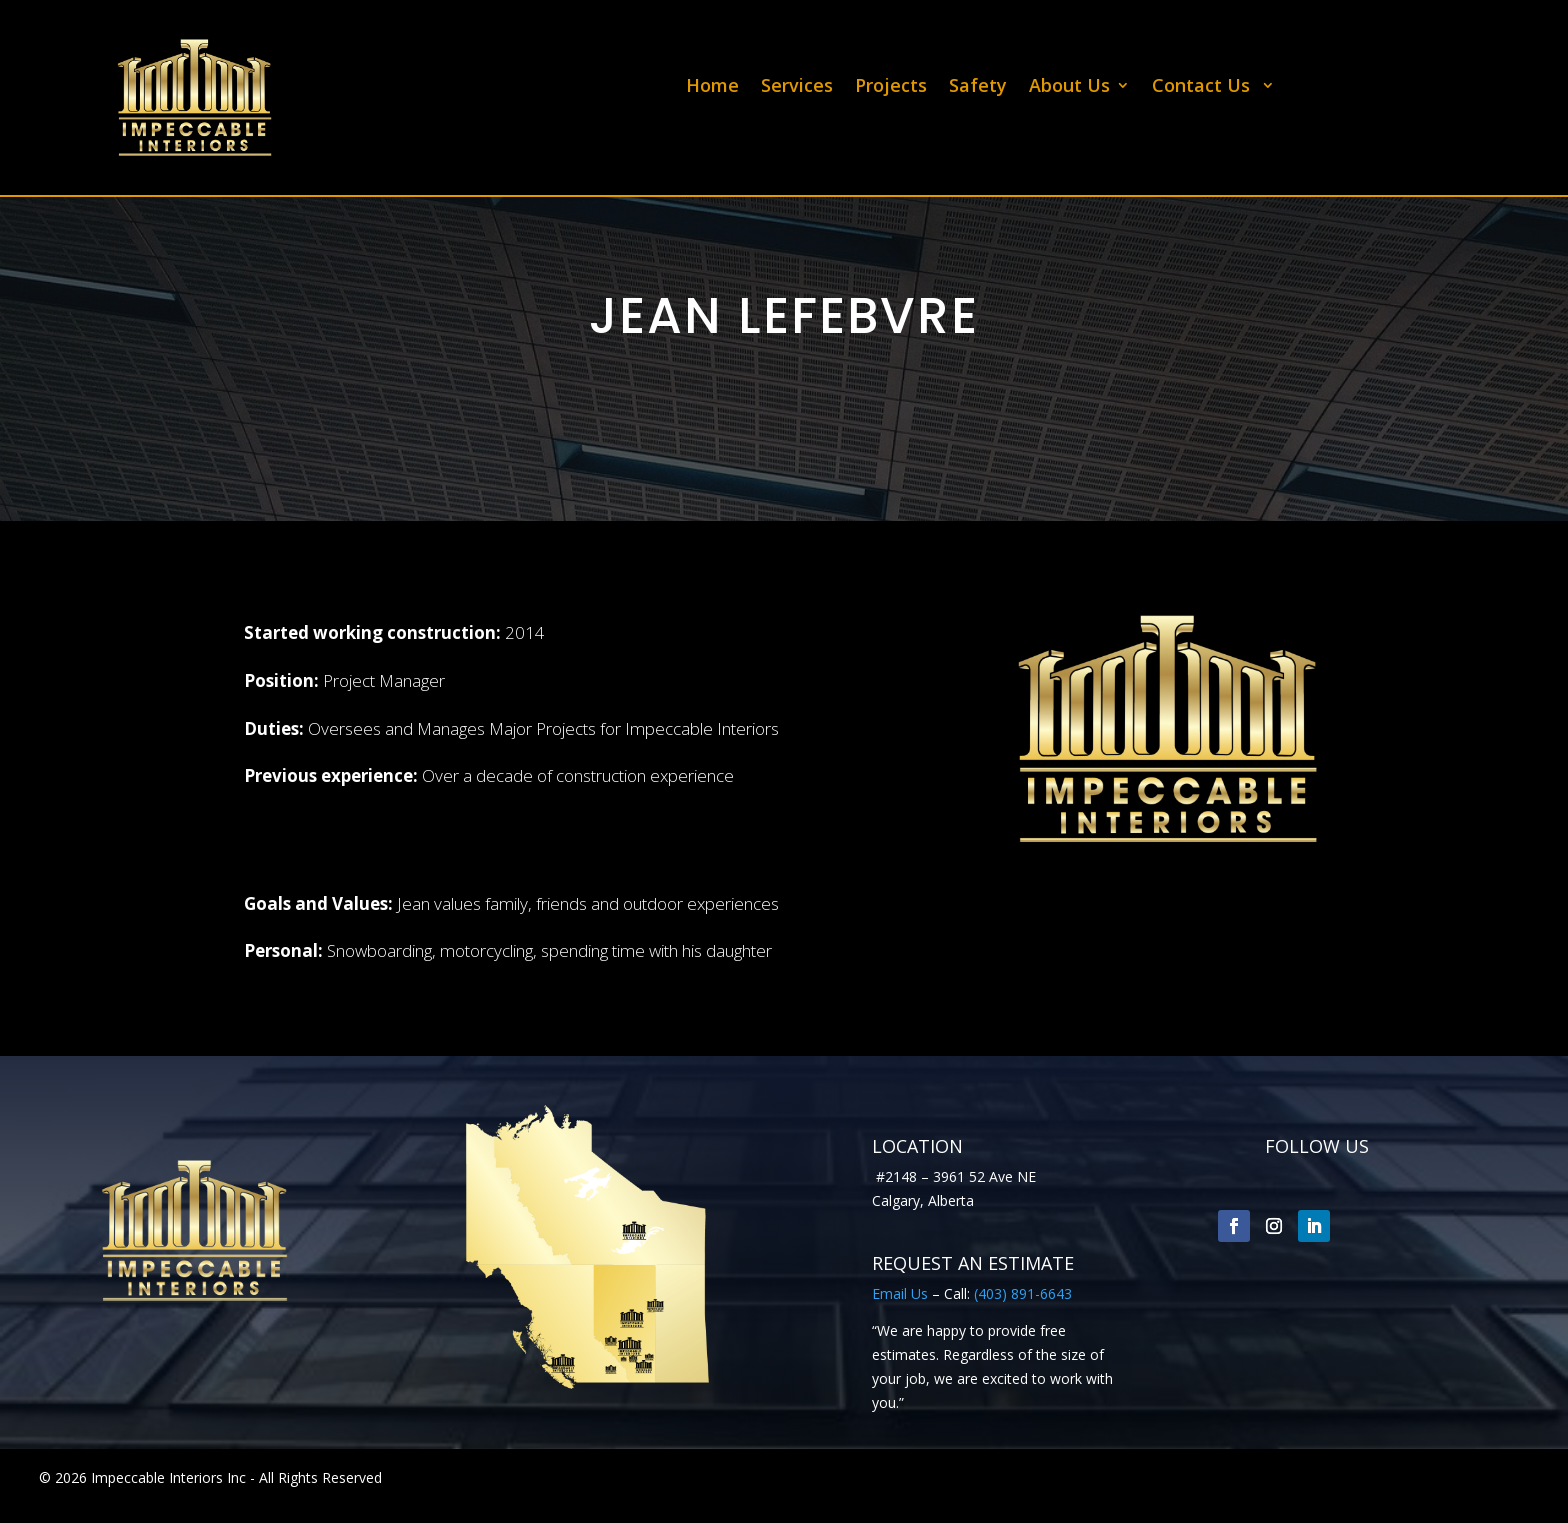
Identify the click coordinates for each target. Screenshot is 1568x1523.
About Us (1069, 87)
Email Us (900, 1293)
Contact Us (1203, 87)
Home (712, 87)
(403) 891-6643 (1023, 1293)
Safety (978, 87)
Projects (891, 87)
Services (797, 87)
